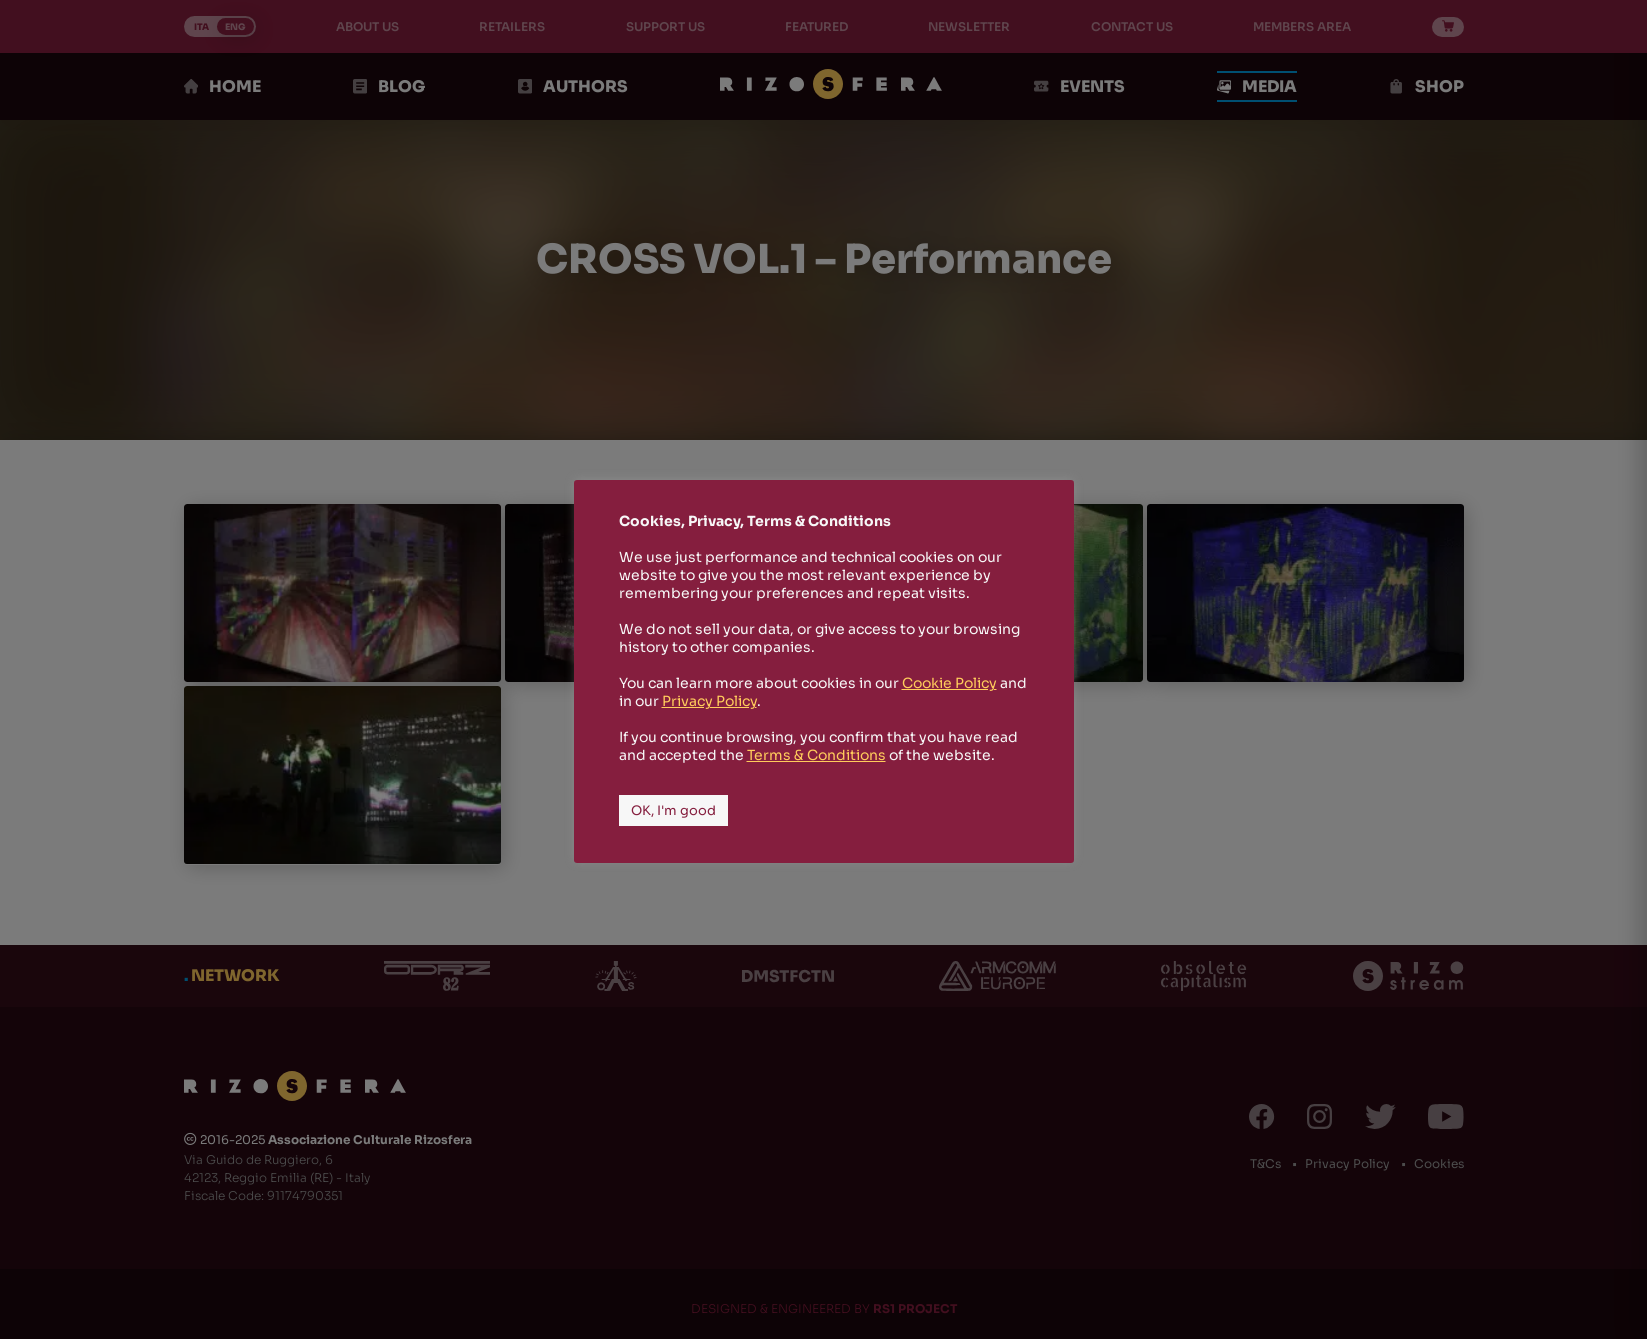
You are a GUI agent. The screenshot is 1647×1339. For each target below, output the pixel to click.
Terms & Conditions (816, 755)
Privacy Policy (709, 701)
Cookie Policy (949, 683)
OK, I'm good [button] (673, 810)
